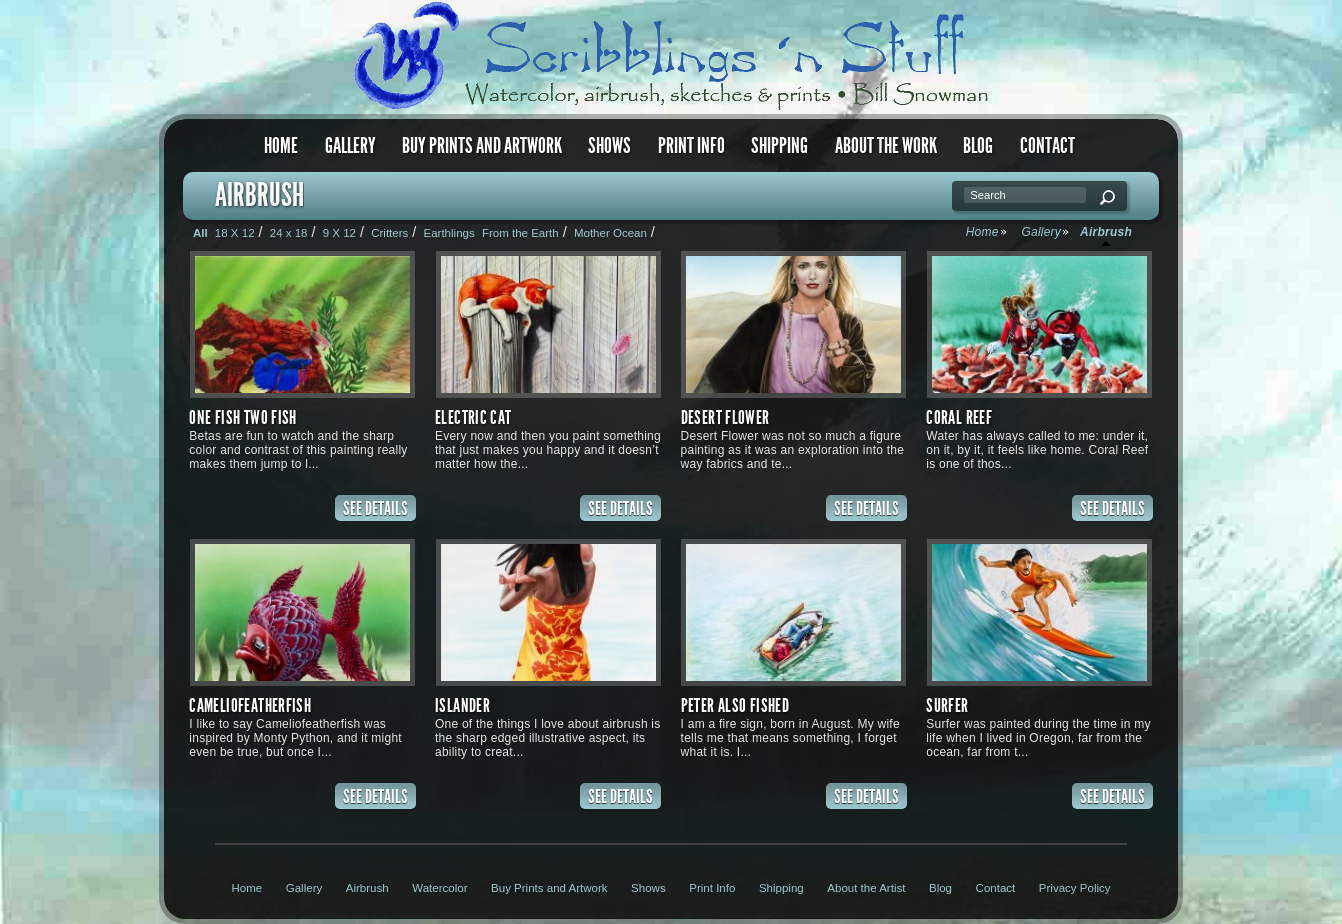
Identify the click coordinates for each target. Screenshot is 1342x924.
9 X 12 (339, 233)
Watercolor (439, 888)
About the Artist (866, 888)
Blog (978, 145)
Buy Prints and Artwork (482, 145)
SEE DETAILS (375, 508)
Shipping (779, 145)
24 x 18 (289, 233)
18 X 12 (235, 233)
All (200, 233)
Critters (389, 233)
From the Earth (520, 233)
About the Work (886, 145)
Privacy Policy (1075, 888)
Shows (609, 145)
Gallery (350, 145)
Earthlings (448, 233)
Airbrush (367, 888)
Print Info (691, 145)
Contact (1047, 145)
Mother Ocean (610, 233)
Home (281, 145)
